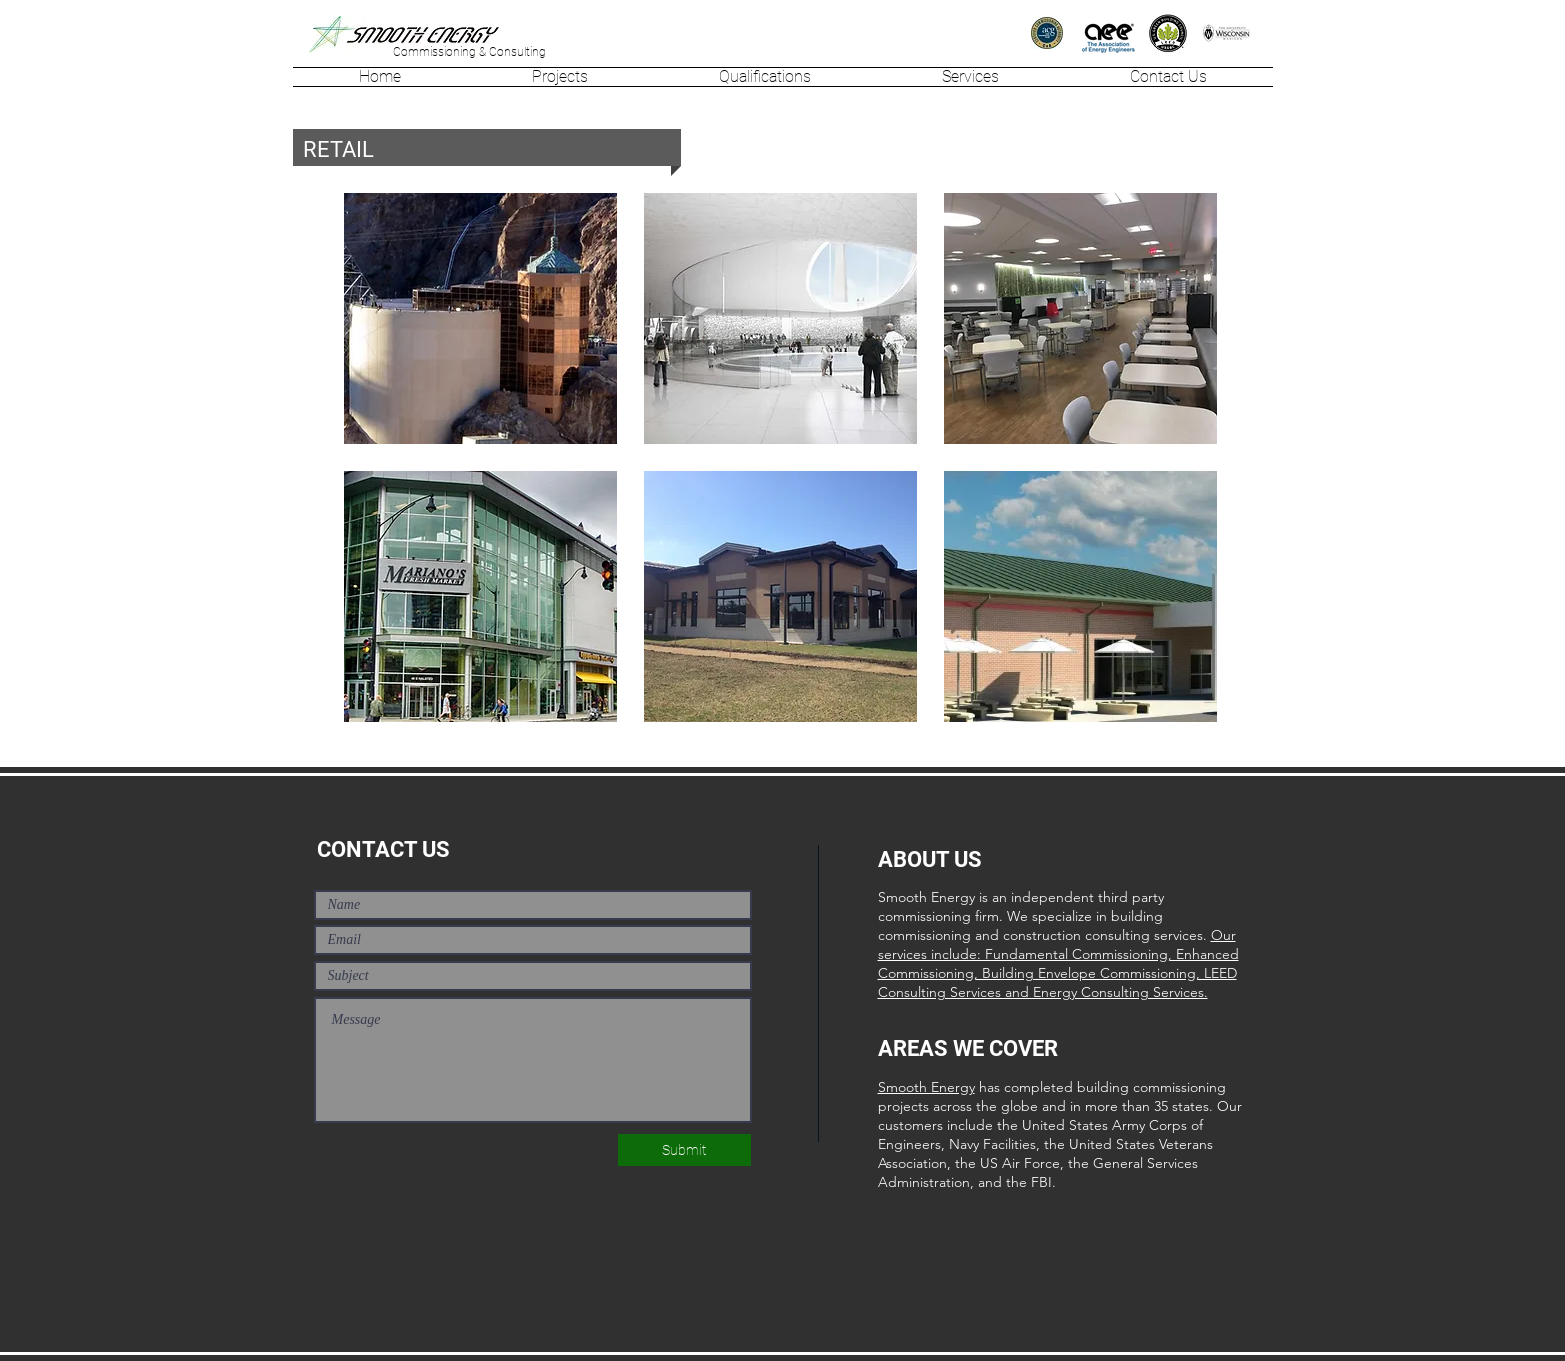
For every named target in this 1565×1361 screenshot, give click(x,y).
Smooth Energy (926, 1087)
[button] (560, 77)
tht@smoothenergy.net (374, 1335)
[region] (480, 318)
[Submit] (684, 1150)
